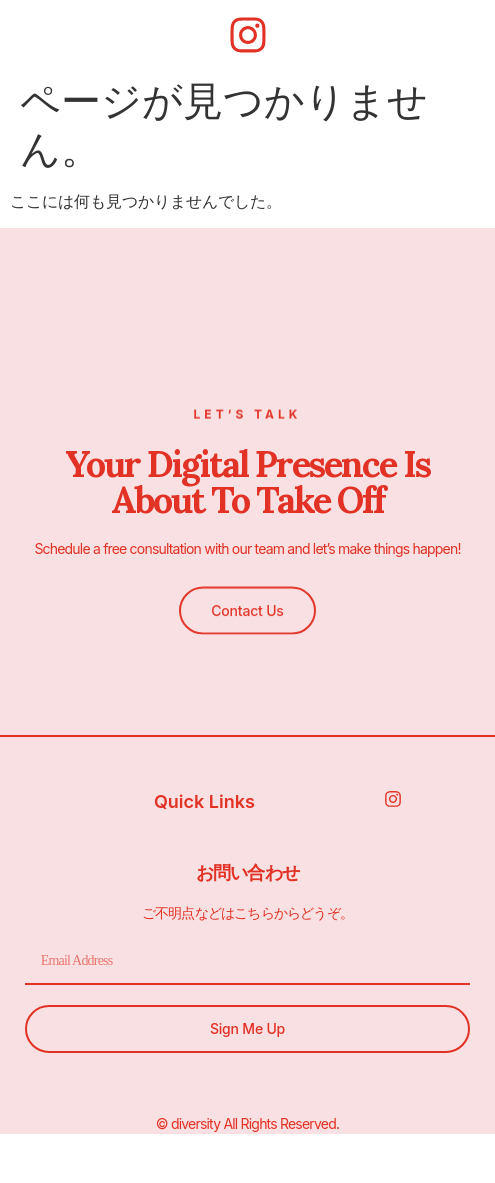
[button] (247, 608)
